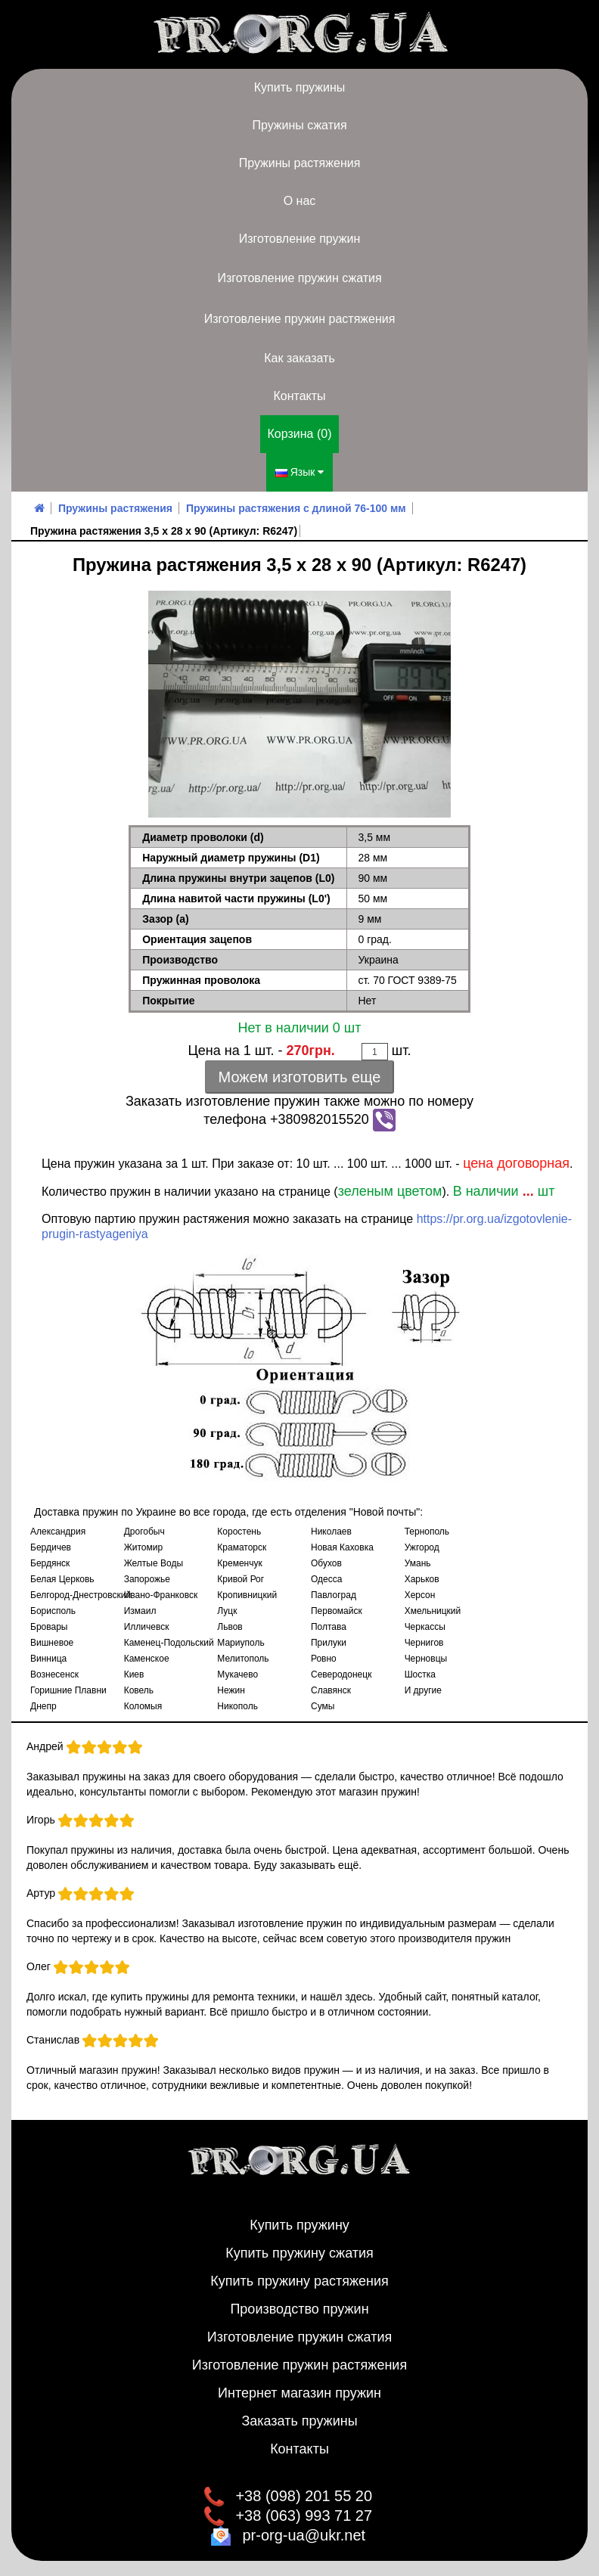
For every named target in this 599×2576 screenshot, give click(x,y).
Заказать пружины (299, 2421)
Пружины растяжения (300, 163)
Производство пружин (299, 2309)
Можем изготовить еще (300, 1077)
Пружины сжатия (299, 125)
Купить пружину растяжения (299, 2281)
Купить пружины (300, 87)
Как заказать (299, 358)
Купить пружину (299, 2225)
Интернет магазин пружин (299, 2393)
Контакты (299, 396)
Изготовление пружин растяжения (300, 318)
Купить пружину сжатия (299, 2253)
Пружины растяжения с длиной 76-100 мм (296, 508)
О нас (300, 200)
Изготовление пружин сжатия (299, 278)
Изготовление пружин (299, 238)
